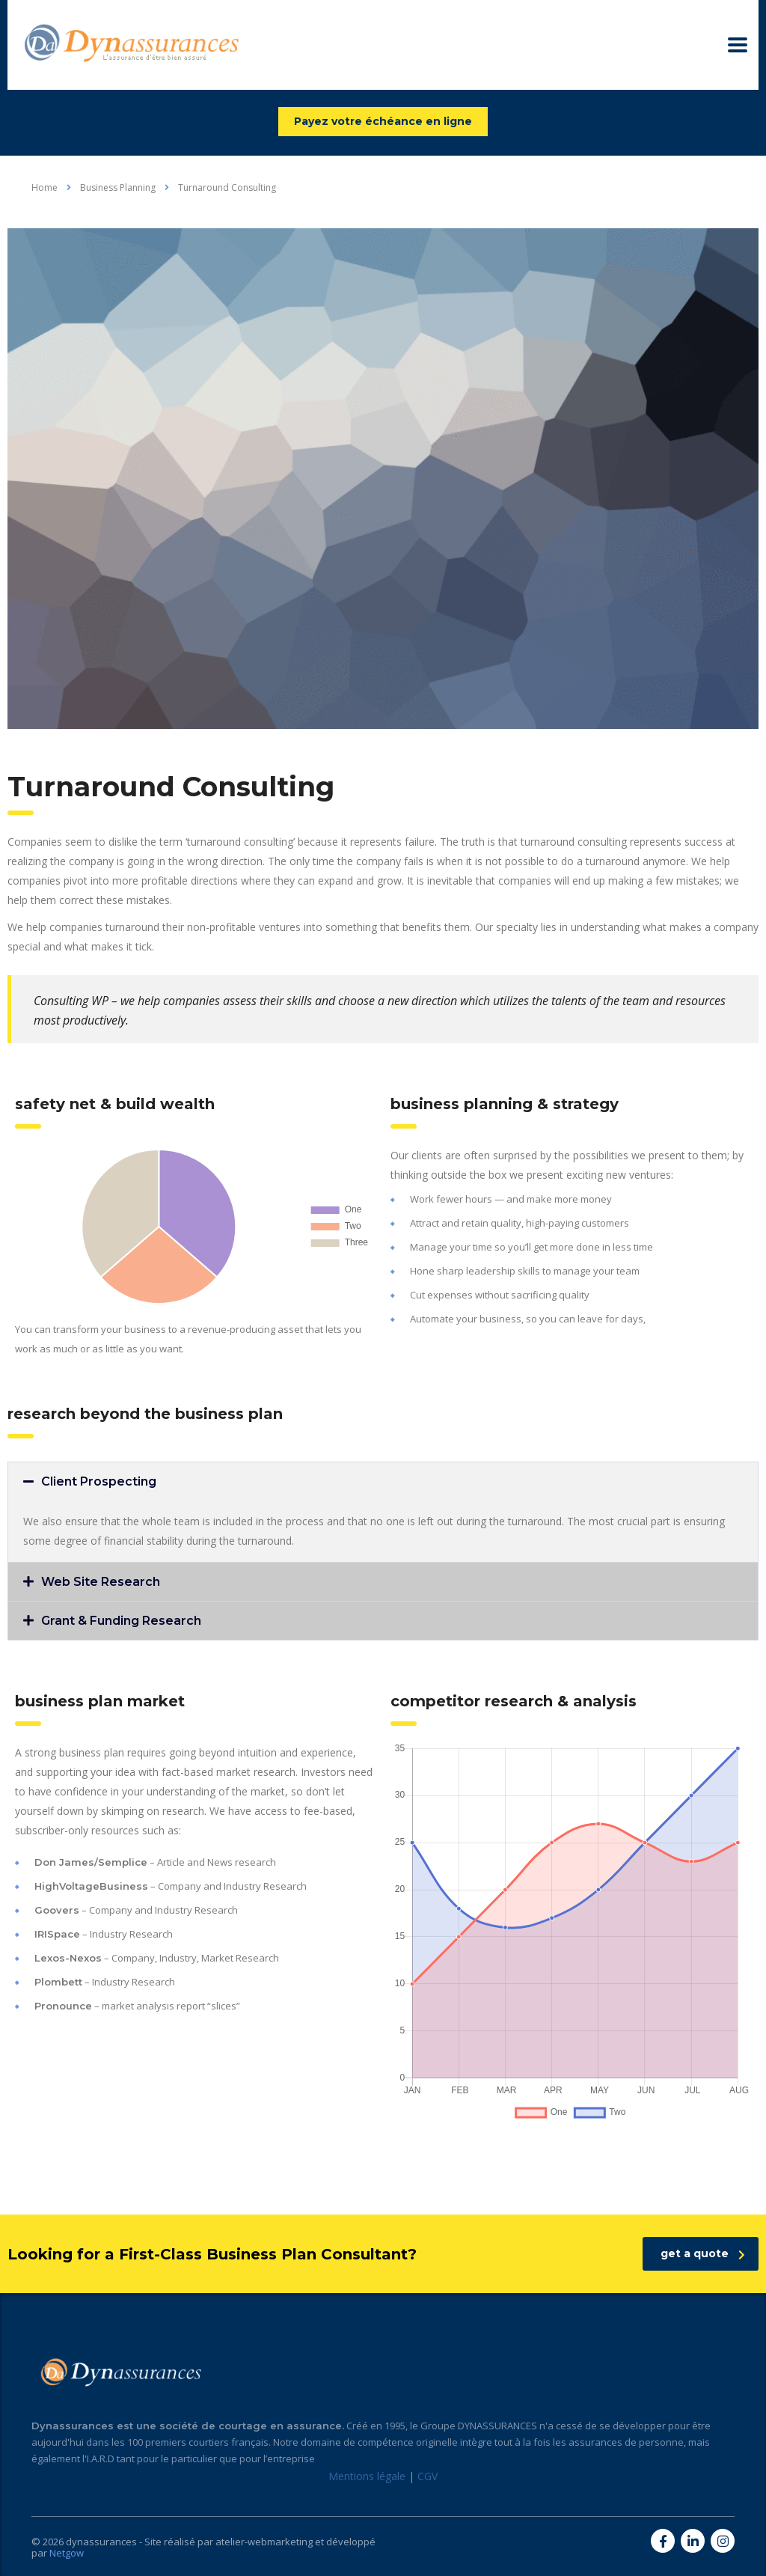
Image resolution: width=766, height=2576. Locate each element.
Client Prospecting (98, 1481)
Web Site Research (100, 1582)
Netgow (66, 2553)
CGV (427, 2476)
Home (44, 187)
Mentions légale (366, 2476)
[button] (383, 1481)
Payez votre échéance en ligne (383, 121)
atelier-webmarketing (264, 2541)
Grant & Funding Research (121, 1621)
